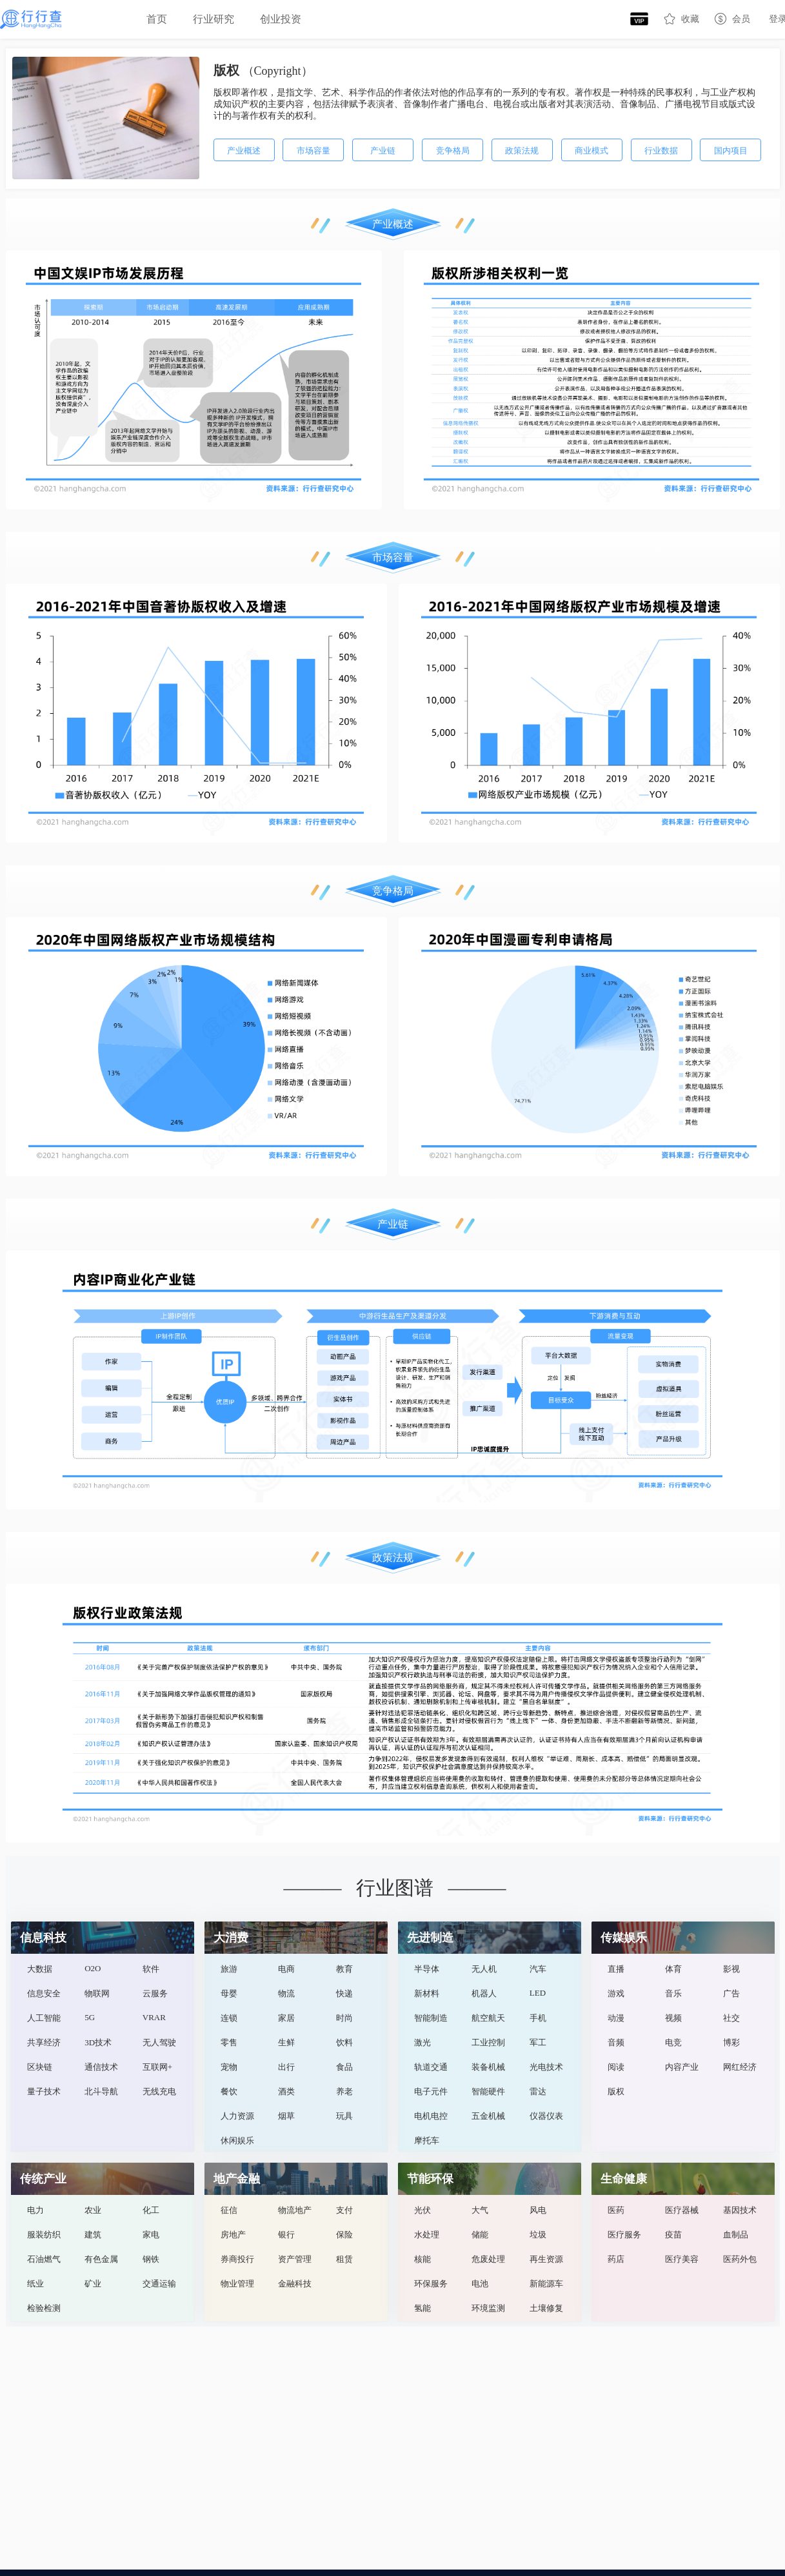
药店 (616, 2259)
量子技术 (44, 2091)
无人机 (484, 1969)
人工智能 (44, 2018)
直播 (616, 1969)
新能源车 (546, 2283)
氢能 (422, 2308)
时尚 (344, 2018)
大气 (480, 2210)
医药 (616, 2210)
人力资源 (237, 2116)
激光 (422, 2042)
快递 (344, 1993)
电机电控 (431, 2116)
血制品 (735, 2234)
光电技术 (546, 2067)
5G (89, 2017)
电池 (480, 2283)
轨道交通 (431, 2067)
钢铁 (151, 2259)
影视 (731, 1969)
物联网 (97, 1993)
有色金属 (101, 2259)
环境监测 (488, 2308)
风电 (538, 2210)
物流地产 (295, 2210)
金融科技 (295, 2283)
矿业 (92, 2283)
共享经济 (44, 2042)
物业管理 (237, 2283)
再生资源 (546, 2259)
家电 (151, 2234)
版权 (616, 2091)
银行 (286, 2234)
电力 (35, 2210)
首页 (156, 19)
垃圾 (538, 2234)
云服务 (155, 1993)
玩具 (344, 2116)
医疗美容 (682, 2259)
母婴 (229, 1993)
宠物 (229, 2067)
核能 (422, 2259)
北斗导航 (101, 2091)
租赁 (344, 2259)
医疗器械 (682, 2210)
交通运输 (159, 2283)
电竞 (673, 2042)
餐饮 (229, 2091)
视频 (673, 2018)
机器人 (484, 1993)
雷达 (538, 2091)
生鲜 (286, 2042)
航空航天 (488, 2018)
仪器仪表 (546, 2116)
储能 (480, 2234)
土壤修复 (546, 2308)
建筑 (92, 2234)
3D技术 (98, 2042)
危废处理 (488, 2259)
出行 (286, 2067)
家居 (286, 2018)
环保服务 (431, 2283)
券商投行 (237, 2259)
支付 (344, 2210)
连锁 (229, 2018)
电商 (286, 1969)
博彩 (731, 2042)
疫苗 (673, 2234)
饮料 (344, 2042)
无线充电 (159, 2091)
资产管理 (295, 2259)
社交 (731, 2018)
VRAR (154, 2017)
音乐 (673, 1993)
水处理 (426, 2234)
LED (538, 1993)
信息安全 (44, 1993)
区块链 (39, 2067)
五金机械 (488, 2116)
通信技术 (101, 2067)
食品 (344, 2067)
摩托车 (426, 2140)
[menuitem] (157, 19)
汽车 (538, 1969)
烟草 (286, 2116)
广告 (731, 1993)
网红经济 (740, 2067)
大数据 (39, 1969)
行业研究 (213, 19)
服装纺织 (44, 2234)
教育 (344, 1969)
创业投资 (280, 19)
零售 (229, 2042)
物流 (286, 1993)
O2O (92, 1968)
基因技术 (740, 2210)
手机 (538, 2018)
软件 (151, 1969)
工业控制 (488, 2042)
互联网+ (157, 2067)
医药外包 (740, 2259)
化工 (151, 2210)
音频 (616, 2042)
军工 (538, 2042)
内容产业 (682, 2067)
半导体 (426, 1969)
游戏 (616, 1993)
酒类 (286, 2091)
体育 (673, 1969)
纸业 (35, 2283)
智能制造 (431, 2018)
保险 (344, 2234)
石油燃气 (44, 2259)
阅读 (616, 2067)
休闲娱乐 (237, 2140)
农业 (92, 2210)
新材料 (426, 1993)
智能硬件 (488, 2091)
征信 (229, 2210)
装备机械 (488, 2067)
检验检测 (44, 2308)
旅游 (229, 1969)
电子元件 (431, 2091)
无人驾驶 (159, 2042)
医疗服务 (624, 2234)
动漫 (616, 2018)
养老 (344, 2091)
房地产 (233, 2234)
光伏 (422, 2210)
